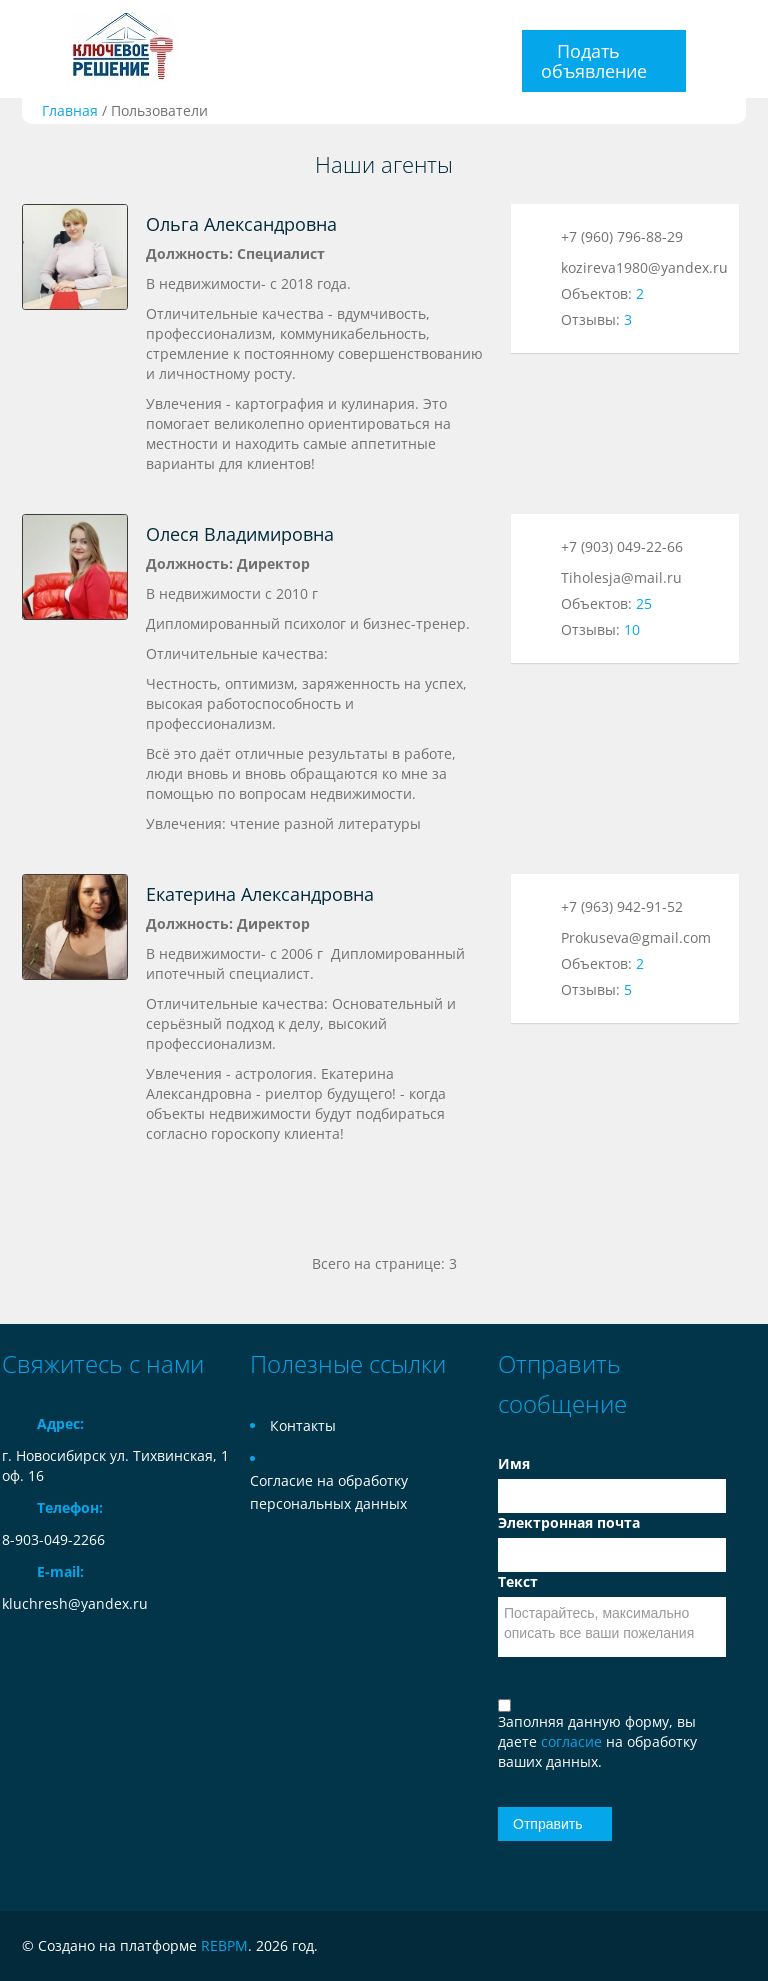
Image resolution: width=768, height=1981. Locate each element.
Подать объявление (594, 61)
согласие (573, 1741)
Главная (70, 110)
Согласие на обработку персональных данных (329, 1492)
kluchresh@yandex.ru (75, 1603)
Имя (514, 1463)
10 (632, 629)
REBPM (224, 1945)
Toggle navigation (19, 49)
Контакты (303, 1425)
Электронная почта (569, 1522)
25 (644, 603)
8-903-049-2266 (53, 1539)
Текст (518, 1581)
